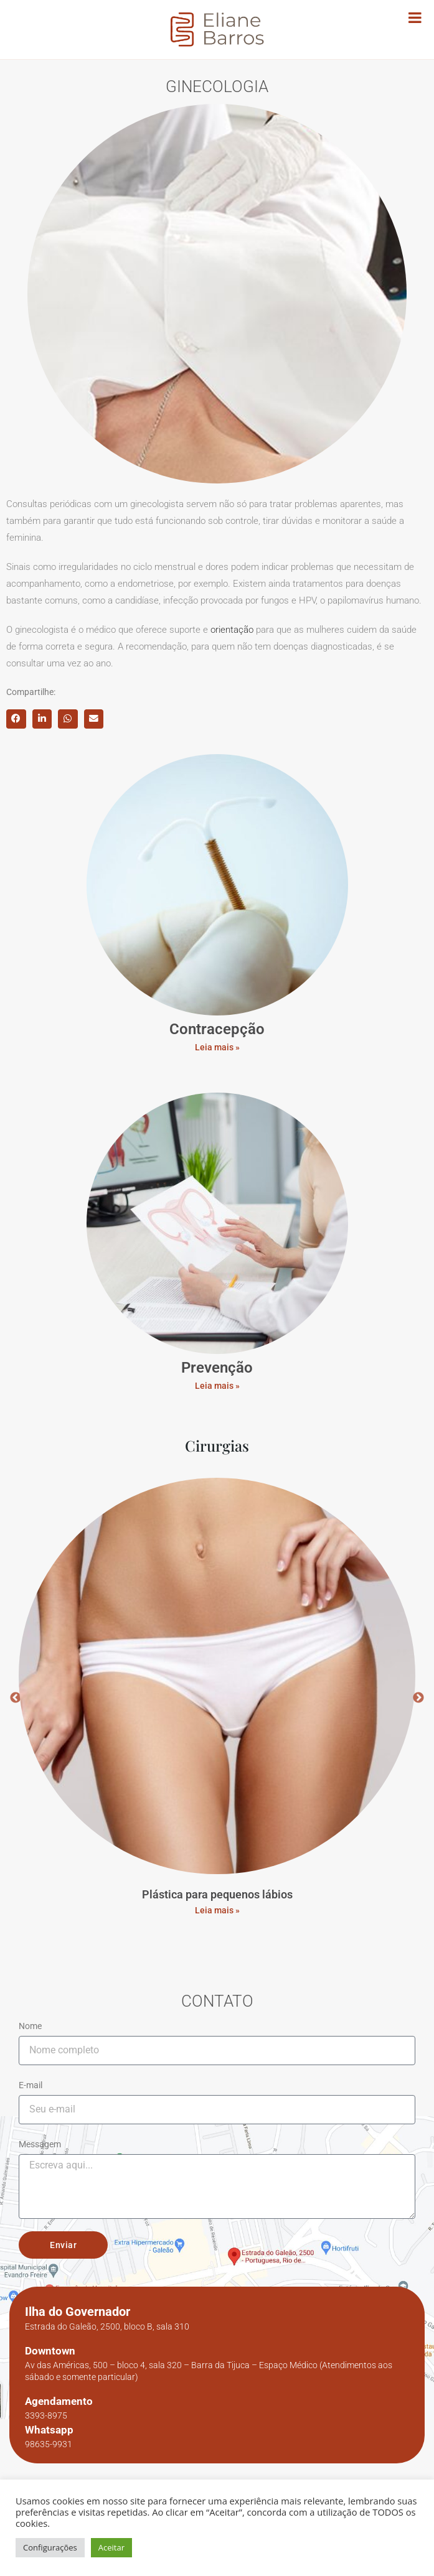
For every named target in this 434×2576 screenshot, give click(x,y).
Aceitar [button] (111, 2547)
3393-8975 (46, 2415)
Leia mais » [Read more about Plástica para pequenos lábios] (217, 1910)
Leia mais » (217, 1047)
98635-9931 (48, 2444)
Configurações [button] (50, 2547)
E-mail (30, 2085)
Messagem (40, 2144)
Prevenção (217, 1367)
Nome (30, 2026)
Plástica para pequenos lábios (217, 1894)
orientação (231, 629)
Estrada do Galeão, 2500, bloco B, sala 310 (107, 2326)
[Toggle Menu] (415, 17)
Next (418, 1698)
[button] (16, 719)
